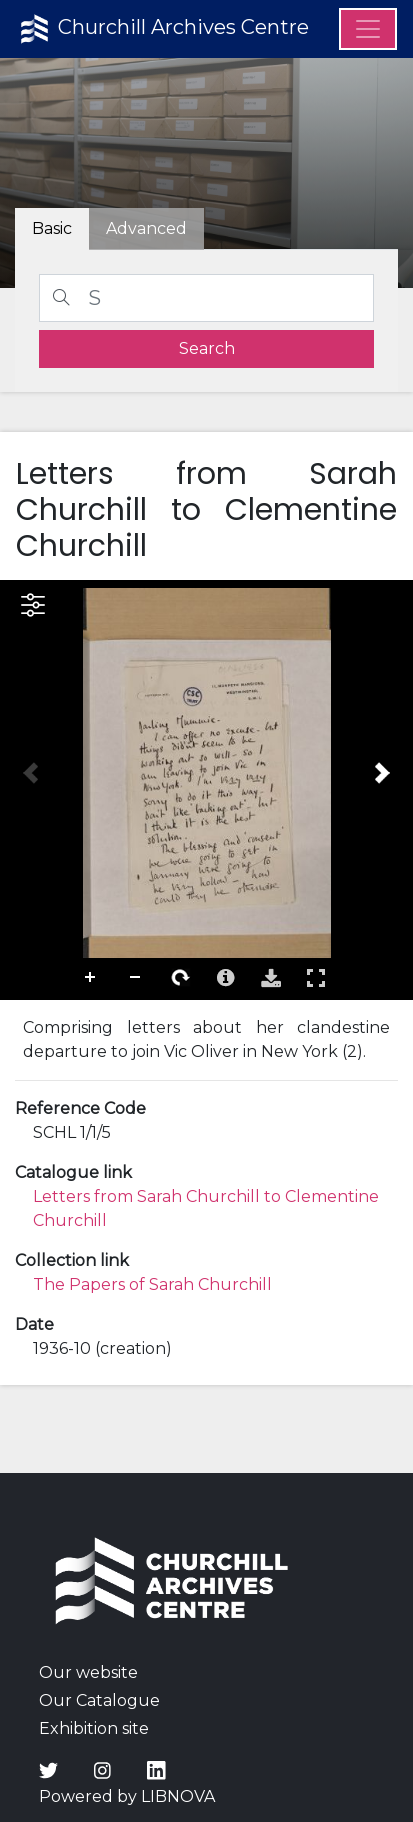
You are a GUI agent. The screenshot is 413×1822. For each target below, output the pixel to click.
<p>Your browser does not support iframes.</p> (206, 790)
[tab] (146, 229)
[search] (206, 349)
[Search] (206, 298)
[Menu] (368, 29)
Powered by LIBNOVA (127, 1796)
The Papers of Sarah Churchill (152, 1284)
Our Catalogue (99, 1700)
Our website (88, 1672)
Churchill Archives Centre (162, 29)
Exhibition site (94, 1728)
